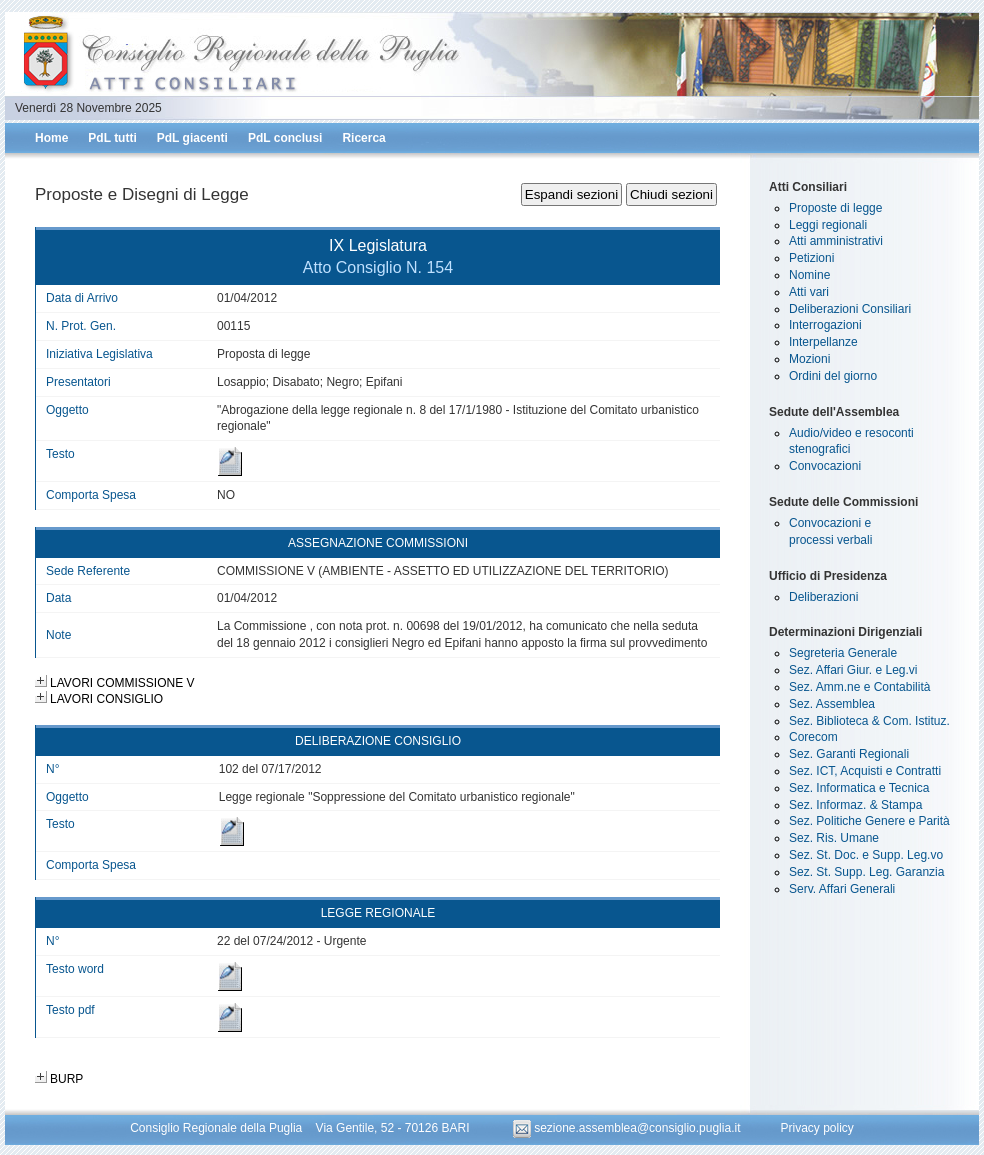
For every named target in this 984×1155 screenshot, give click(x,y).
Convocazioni (825, 466)
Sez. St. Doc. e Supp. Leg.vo (866, 855)
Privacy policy (816, 1128)
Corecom (813, 737)
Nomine (809, 275)
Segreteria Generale (843, 653)
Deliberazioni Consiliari (850, 309)
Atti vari (809, 292)
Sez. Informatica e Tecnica (859, 788)
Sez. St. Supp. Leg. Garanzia (866, 872)
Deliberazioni (823, 597)
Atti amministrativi (836, 241)
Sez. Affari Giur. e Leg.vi (853, 670)
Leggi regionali (828, 225)
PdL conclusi (285, 138)
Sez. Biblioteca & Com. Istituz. (869, 721)
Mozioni (809, 359)
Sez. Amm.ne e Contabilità (859, 687)
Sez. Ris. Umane (834, 838)
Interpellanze (823, 342)
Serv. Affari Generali (842, 889)
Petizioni (811, 258)
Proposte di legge (835, 208)
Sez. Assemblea (832, 704)
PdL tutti (112, 138)
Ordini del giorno (833, 376)
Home (51, 138)
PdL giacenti (192, 138)
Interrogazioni (825, 325)
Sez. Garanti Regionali (849, 754)
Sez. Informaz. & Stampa (855, 805)
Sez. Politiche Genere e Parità (869, 821)
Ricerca (363, 138)
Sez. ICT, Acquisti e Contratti (865, 771)
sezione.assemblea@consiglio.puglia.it (628, 1128)
